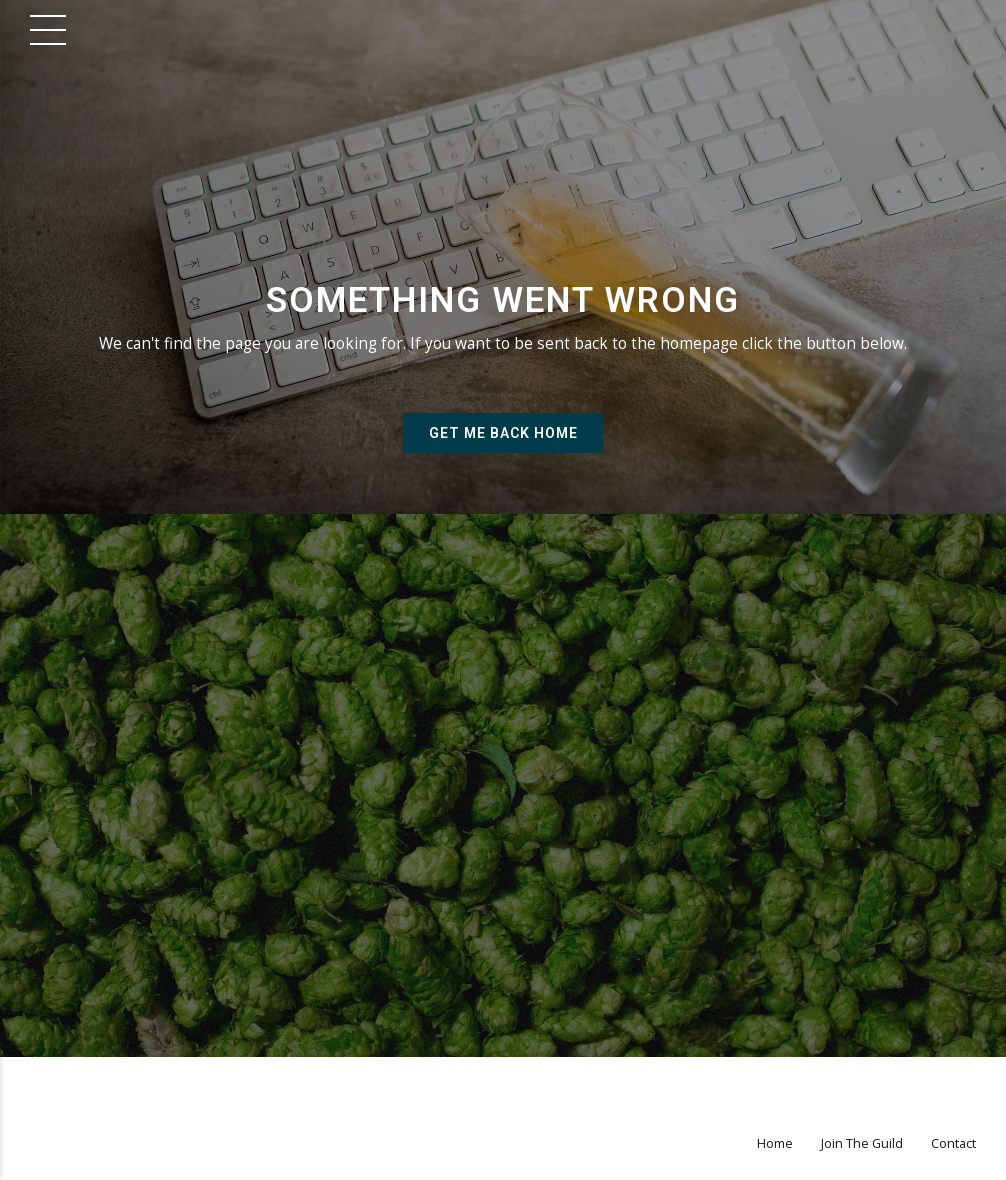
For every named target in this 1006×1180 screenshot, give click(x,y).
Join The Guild (862, 1143)
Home (775, 1143)
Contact (953, 1143)
